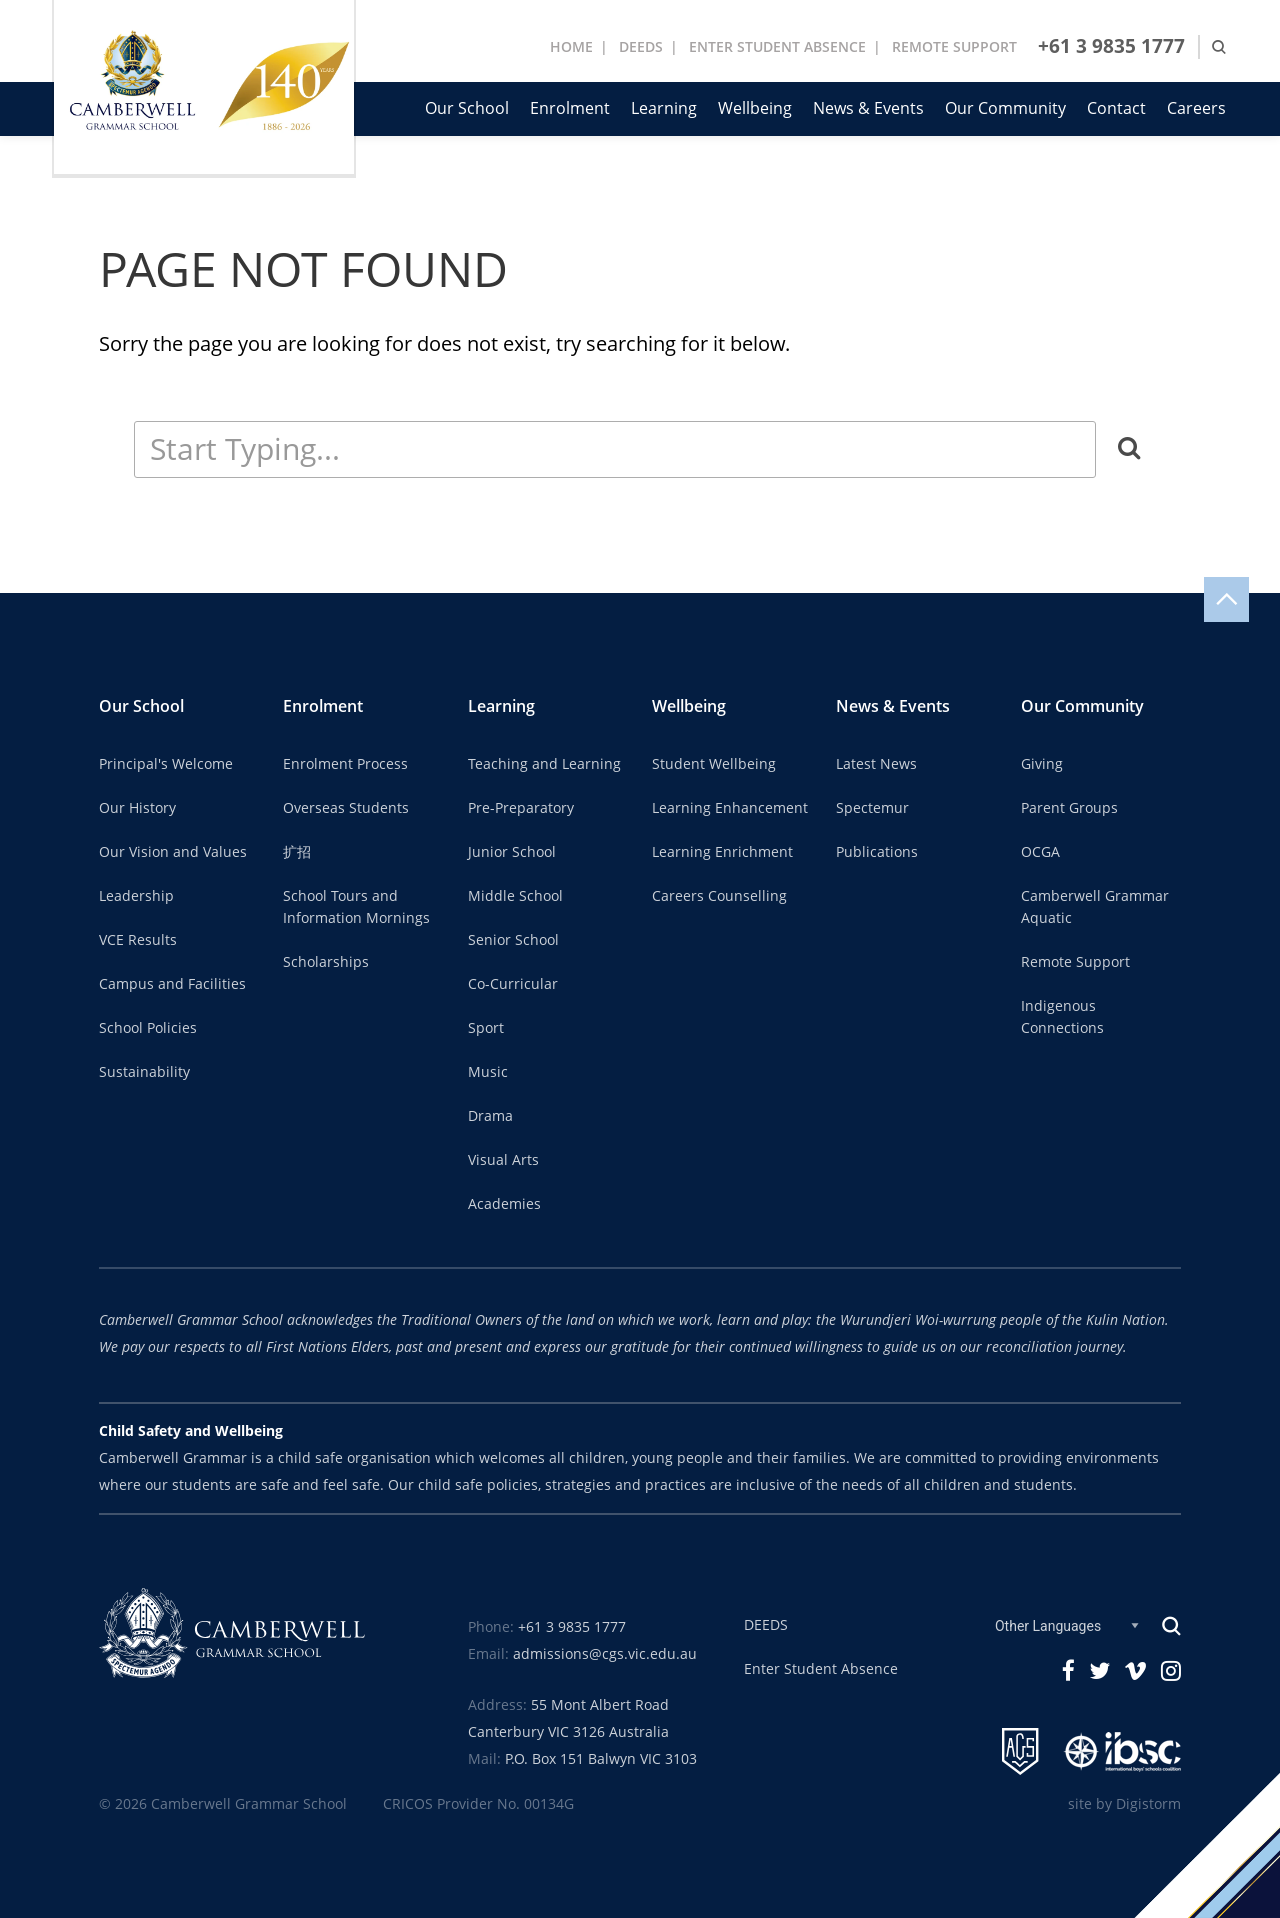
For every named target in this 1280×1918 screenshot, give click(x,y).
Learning (664, 108)
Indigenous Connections (1062, 1017)
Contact (1116, 108)
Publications (877, 852)
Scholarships (326, 962)
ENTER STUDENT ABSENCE (777, 47)
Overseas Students (346, 808)
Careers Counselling (719, 896)
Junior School (512, 852)
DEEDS (641, 47)
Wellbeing (755, 108)
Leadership (136, 896)
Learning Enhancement (730, 808)
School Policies (148, 1028)
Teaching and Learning (544, 764)
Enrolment (570, 108)
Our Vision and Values (173, 852)
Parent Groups (1069, 808)
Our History (137, 808)
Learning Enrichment (722, 852)
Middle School (515, 896)
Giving (1042, 764)
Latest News (876, 764)
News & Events (868, 108)
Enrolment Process (345, 764)
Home (571, 47)
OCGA (1040, 852)
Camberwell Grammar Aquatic (1095, 907)
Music (488, 1072)
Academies (504, 1204)
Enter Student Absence (821, 1669)
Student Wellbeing (714, 764)
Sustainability (144, 1072)
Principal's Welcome (166, 764)
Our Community (1005, 108)
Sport (486, 1028)
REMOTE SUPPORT (954, 47)
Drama (490, 1116)
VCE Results (138, 940)
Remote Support (1075, 962)
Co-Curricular (513, 984)
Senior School (513, 940)
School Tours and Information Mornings (356, 907)
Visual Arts (503, 1160)
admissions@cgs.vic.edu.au (605, 1654)
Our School (467, 108)
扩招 (297, 852)
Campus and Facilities (172, 984)
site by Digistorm (1124, 1804)
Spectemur (872, 808)
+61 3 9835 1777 (1111, 46)
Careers (1196, 108)
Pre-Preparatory (521, 808)
